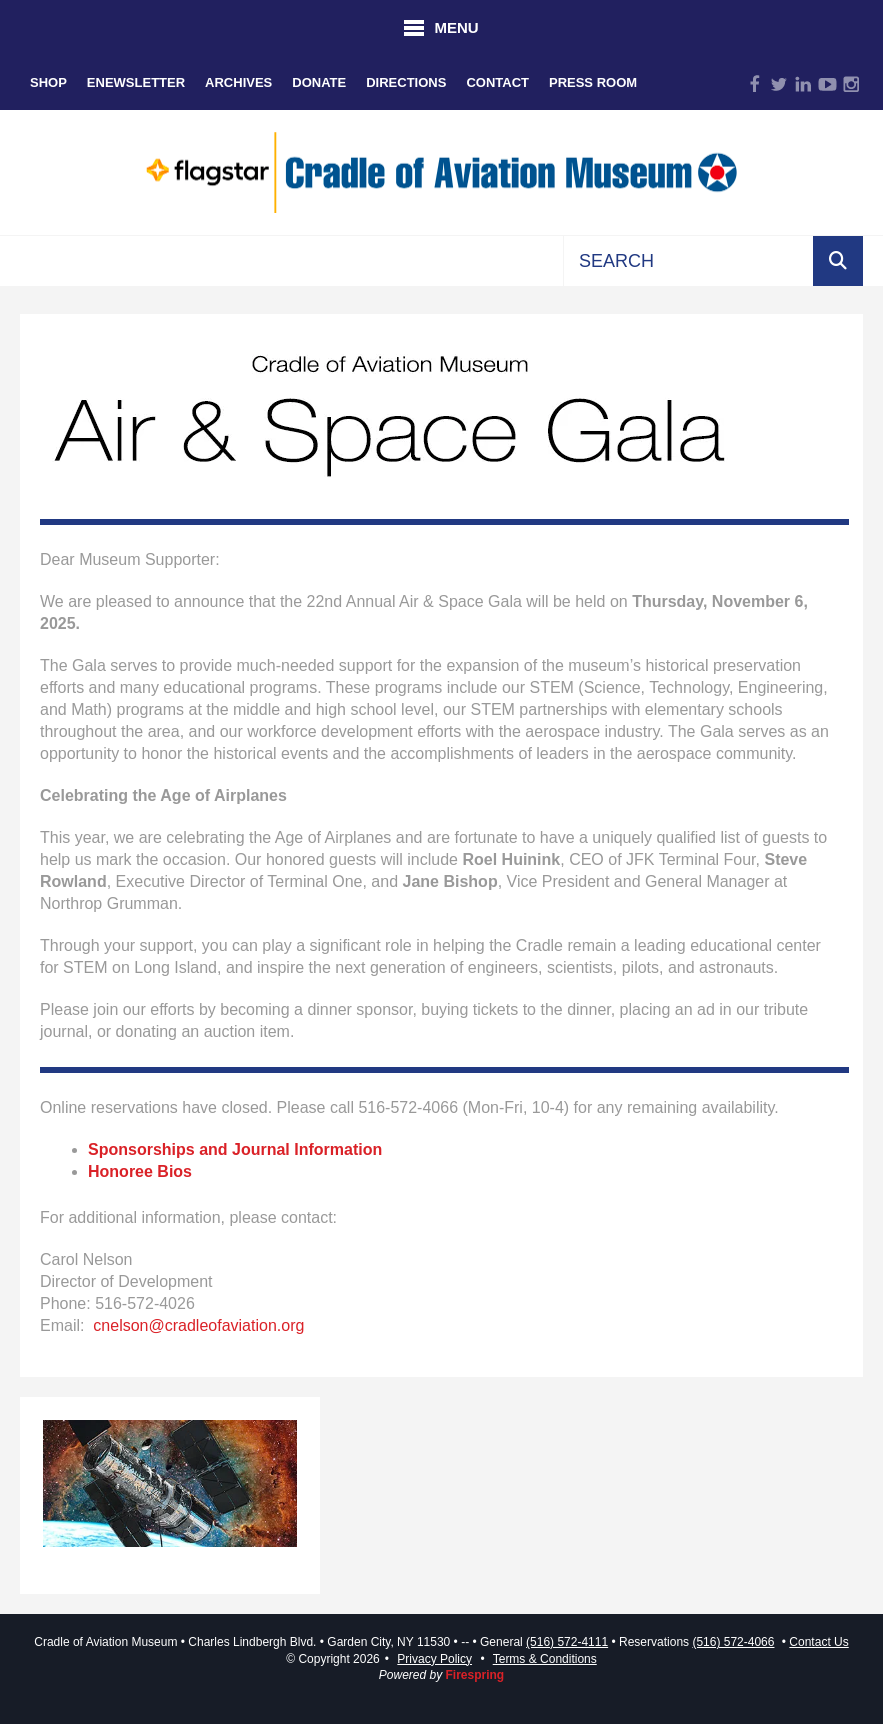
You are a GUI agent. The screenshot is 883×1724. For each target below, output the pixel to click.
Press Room (593, 82)
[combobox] (688, 261)
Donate (319, 82)
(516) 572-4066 (733, 1642)
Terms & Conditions (545, 1659)
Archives (238, 82)
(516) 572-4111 (567, 1642)
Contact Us (818, 1642)
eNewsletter (136, 82)
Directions (406, 82)
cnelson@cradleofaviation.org (198, 1325)
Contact (497, 82)
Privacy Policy (434, 1659)
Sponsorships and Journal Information (235, 1149)
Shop (48, 82)
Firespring (475, 1675)
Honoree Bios (140, 1171)
